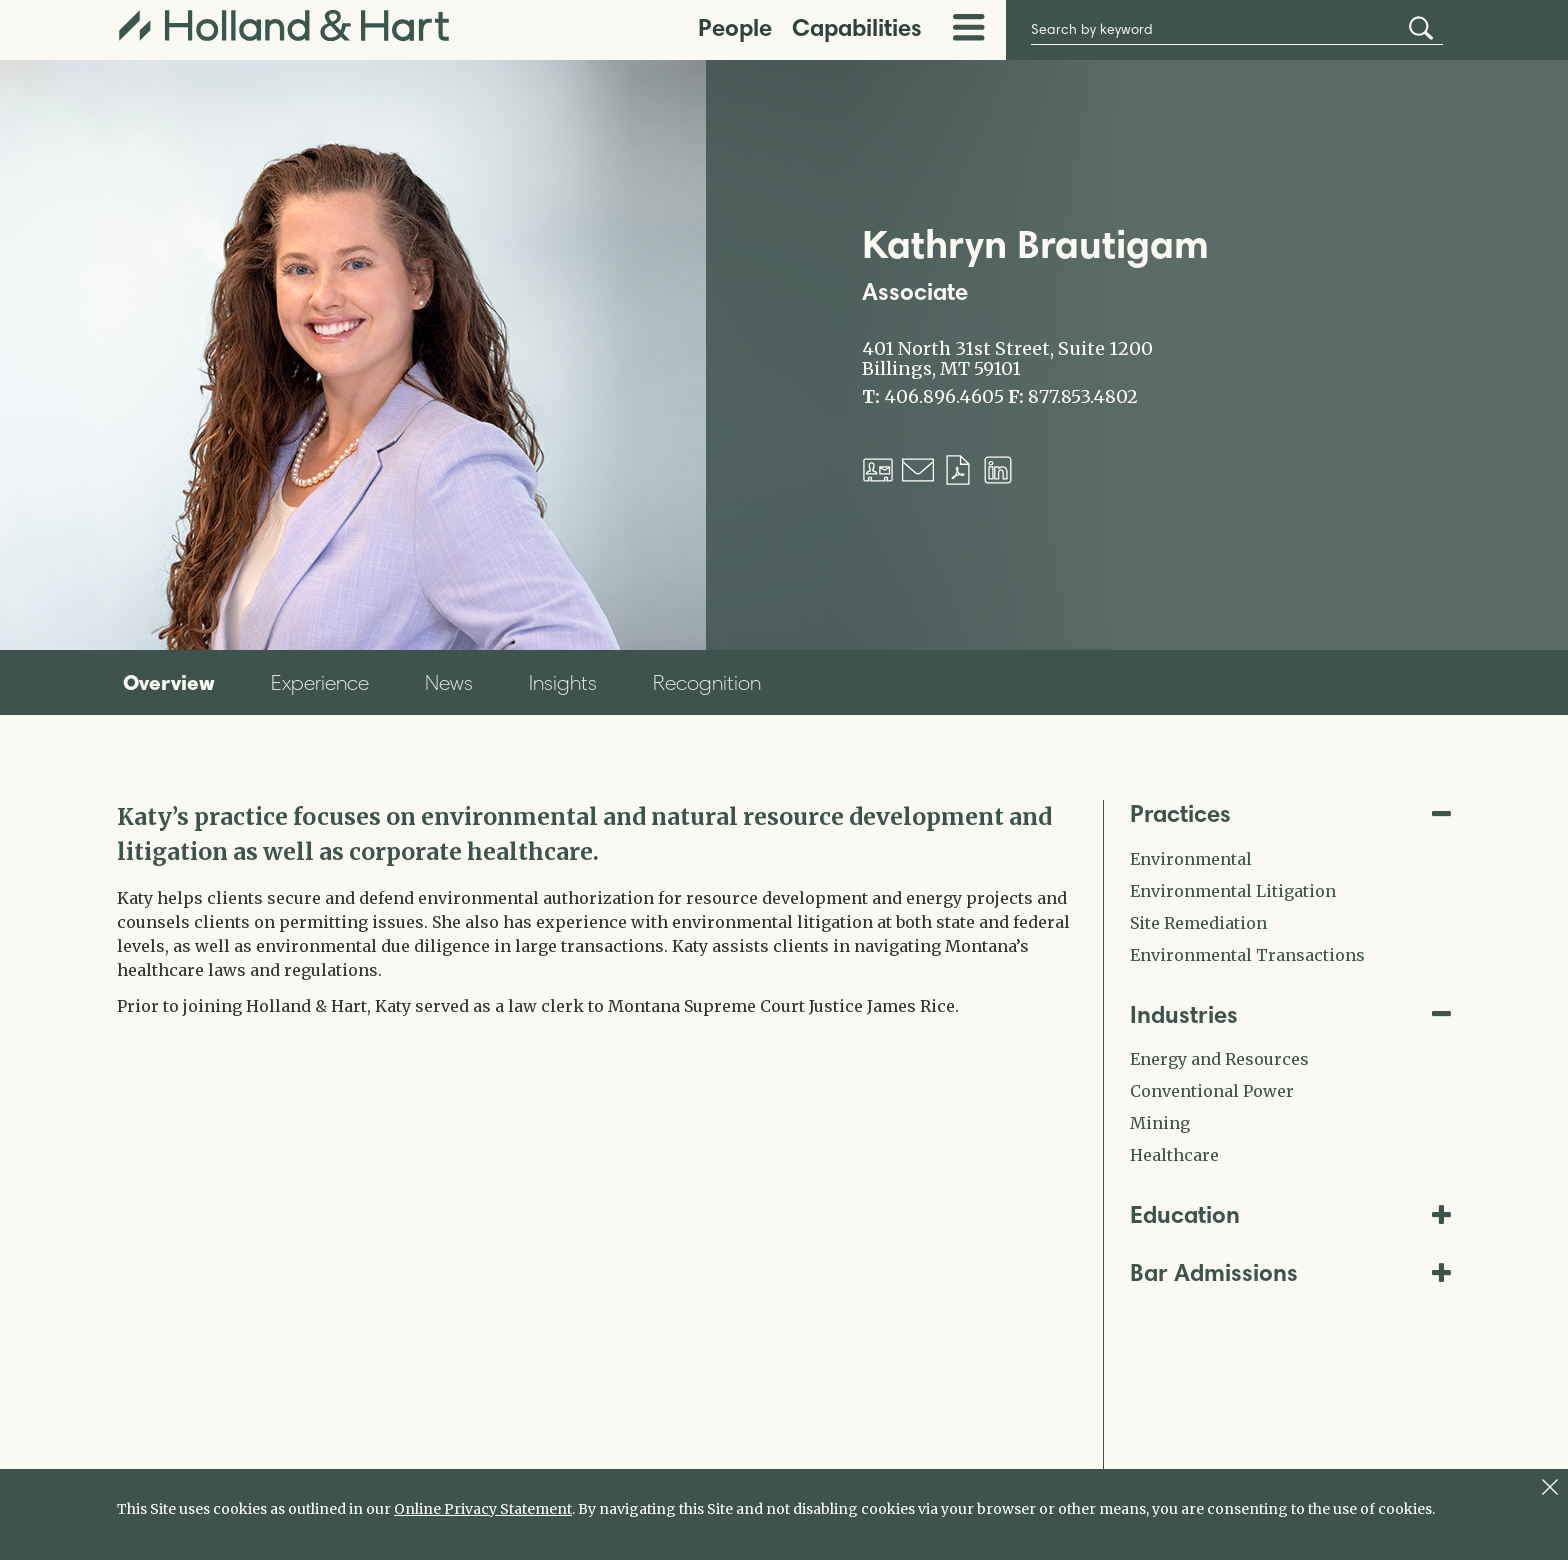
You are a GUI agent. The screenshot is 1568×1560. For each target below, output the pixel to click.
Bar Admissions (1291, 1272)
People (735, 27)
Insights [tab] (563, 682)
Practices (1291, 813)
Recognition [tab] (707, 682)
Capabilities (857, 27)
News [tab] (449, 682)
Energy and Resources (1219, 1059)
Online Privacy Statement (483, 1509)
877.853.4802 (1083, 397)
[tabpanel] (595, 909)
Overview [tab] (169, 682)
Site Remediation (1198, 923)
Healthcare (1174, 1155)
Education (1291, 1214)
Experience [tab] (320, 682)
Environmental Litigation (1233, 891)
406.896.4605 (944, 397)
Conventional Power (1212, 1091)
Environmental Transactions (1247, 955)
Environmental (1191, 859)
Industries (1291, 1014)
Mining (1160, 1123)
